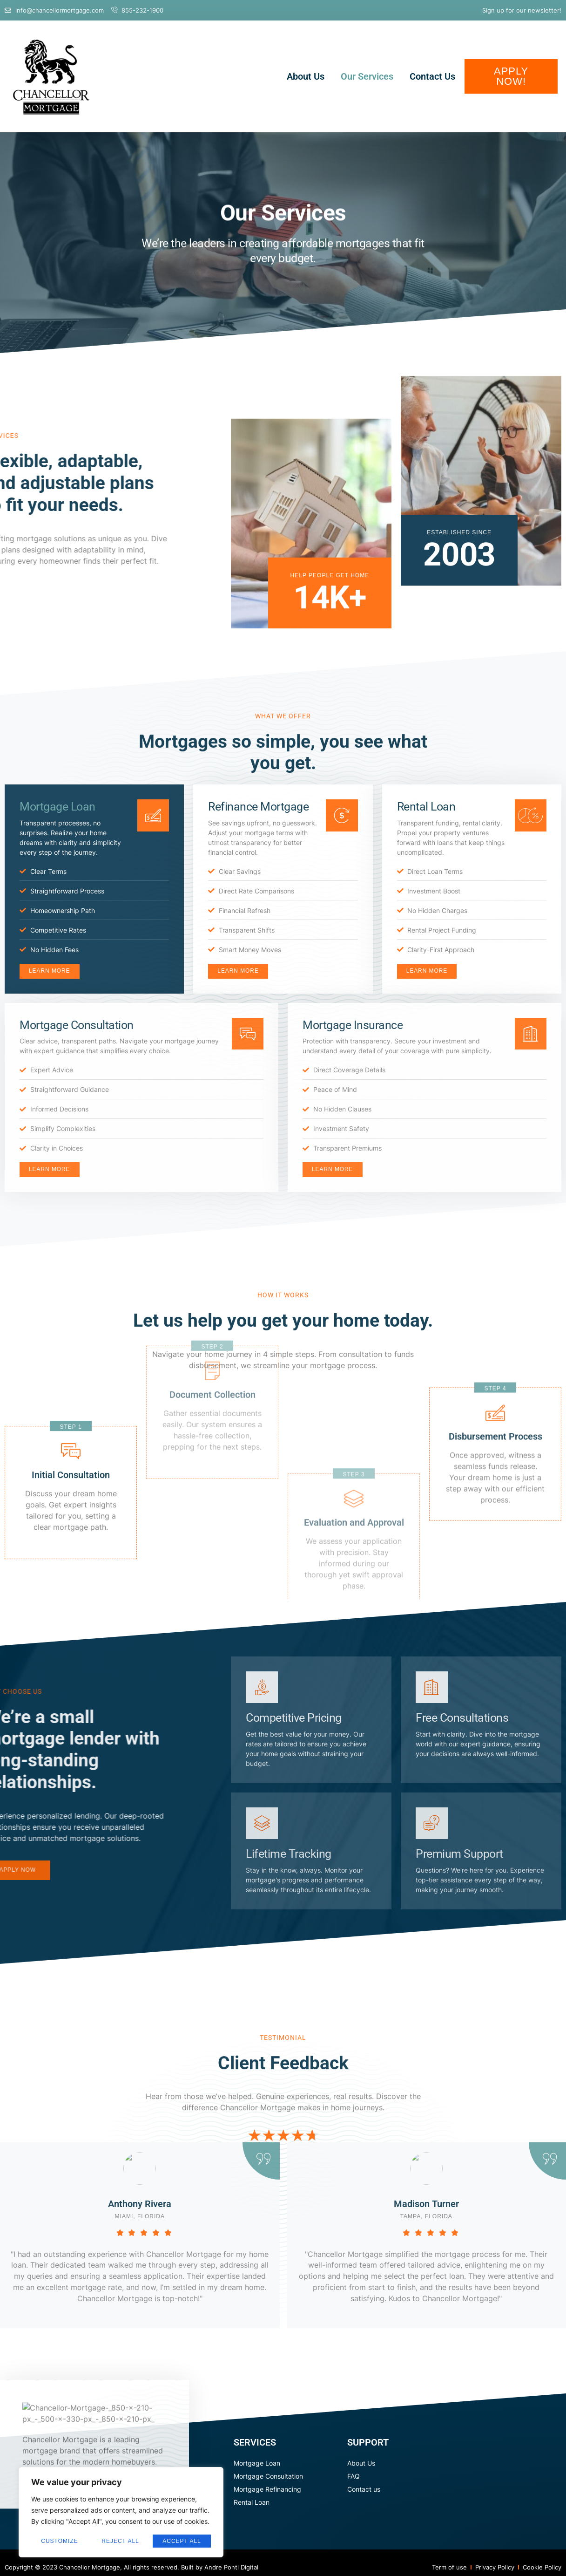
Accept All (181, 2541)
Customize (59, 2541)
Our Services (367, 76)
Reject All (120, 2541)
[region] (121, 2512)
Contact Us (432, 76)
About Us (305, 76)
